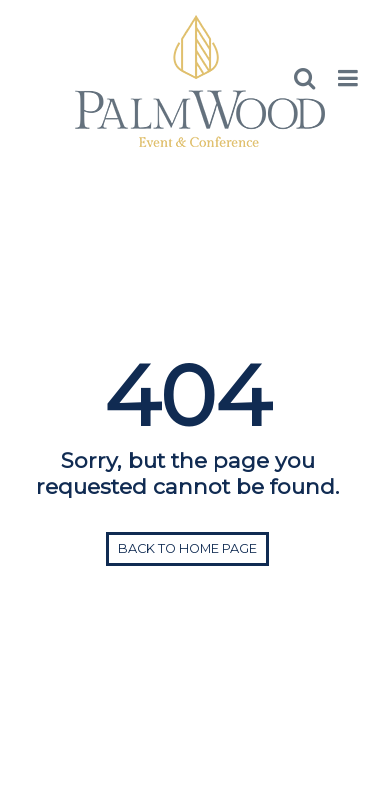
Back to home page (187, 548)
